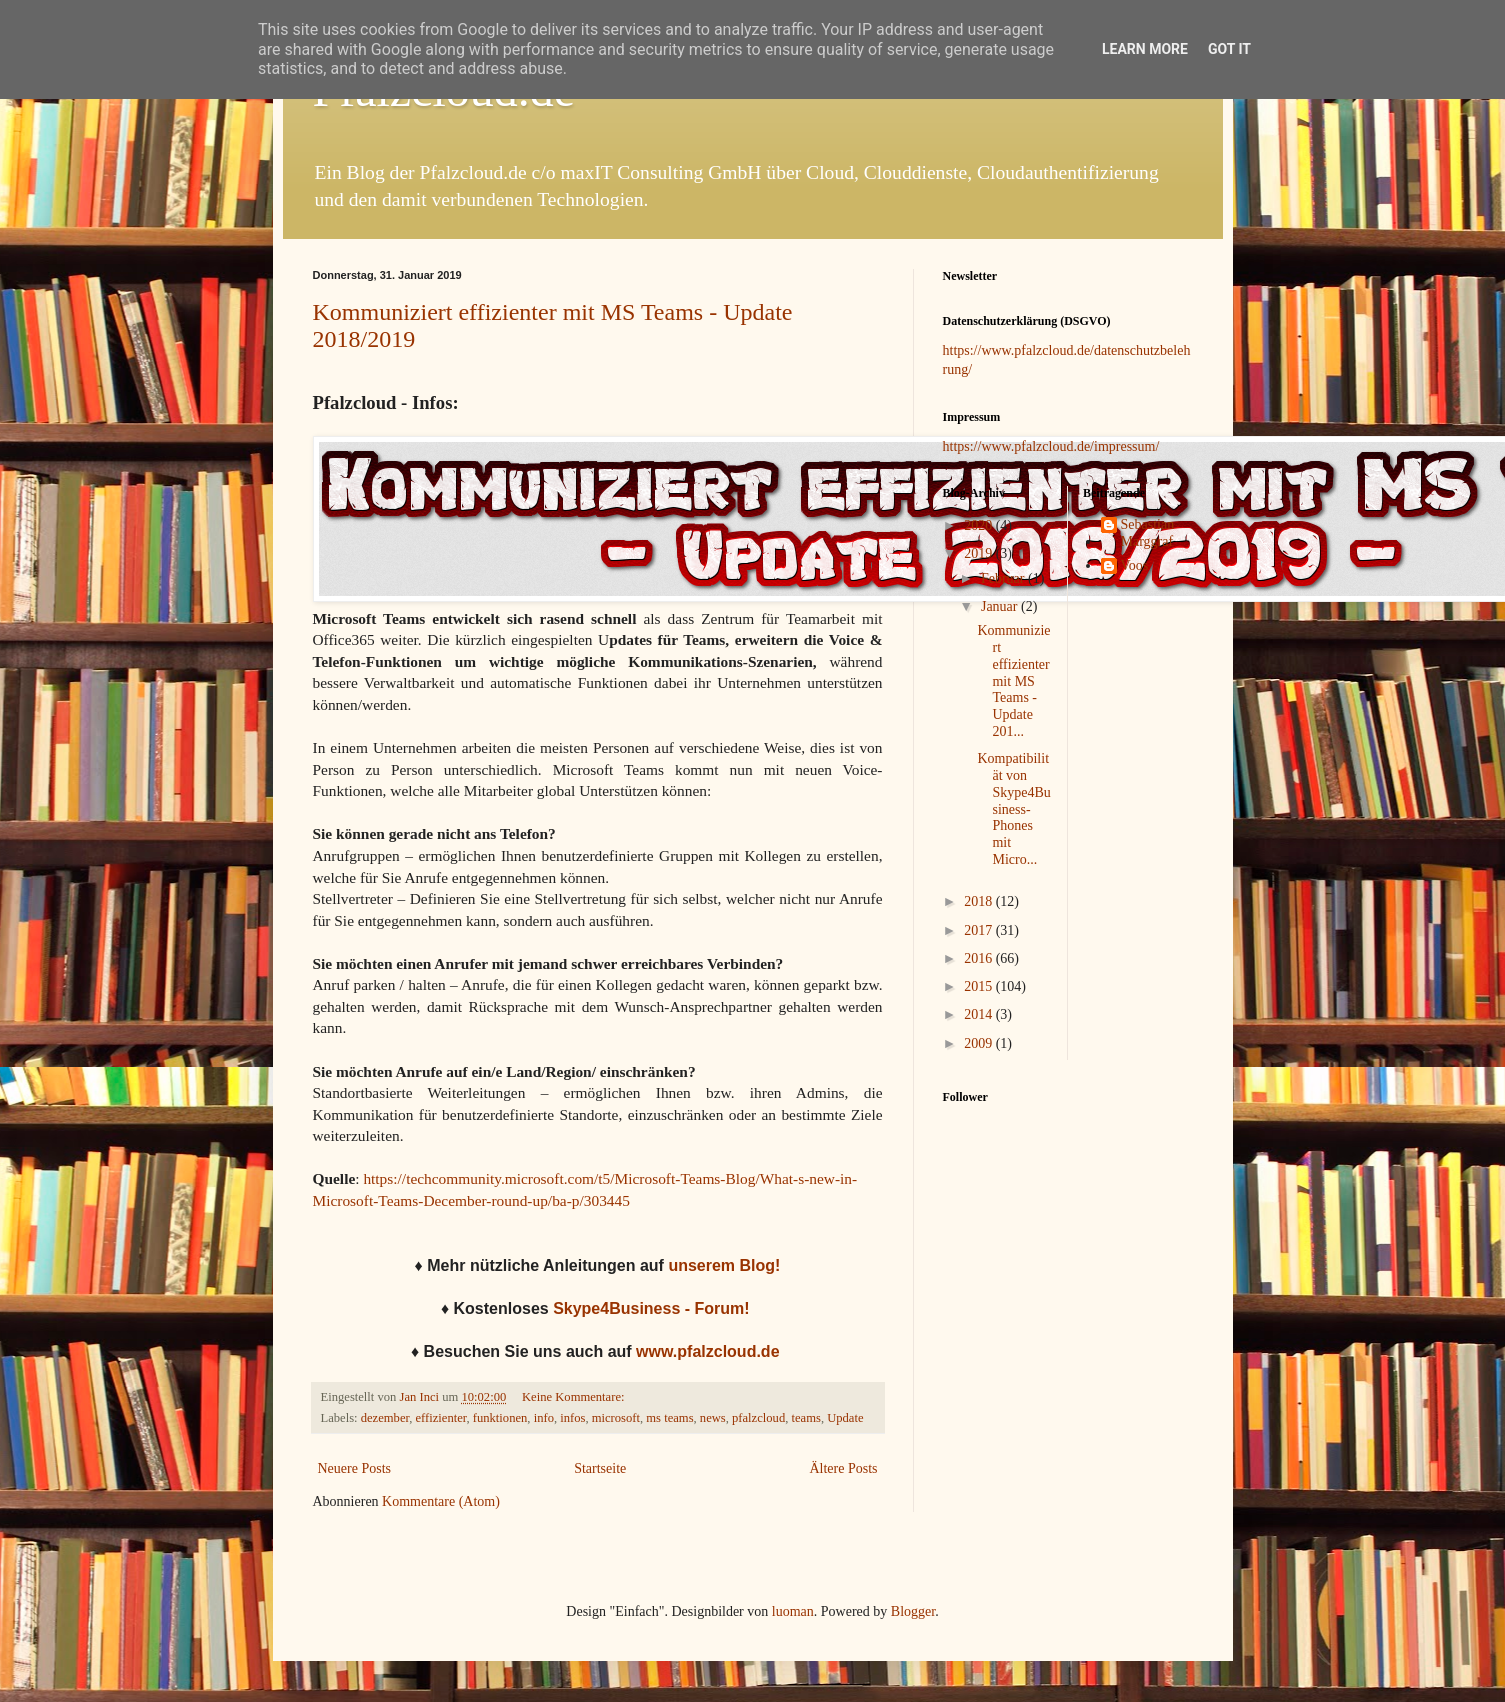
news (713, 1418)
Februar (1004, 578)
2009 (980, 1043)
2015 (980, 986)
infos (572, 1418)
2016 (980, 958)
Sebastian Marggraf (1148, 533)
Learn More (1145, 49)
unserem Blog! (724, 1265)
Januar (1001, 606)
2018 (980, 901)
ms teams (669, 1418)
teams (805, 1418)
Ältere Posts (843, 1468)
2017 (980, 930)
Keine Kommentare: (575, 1397)
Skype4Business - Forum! (653, 1308)
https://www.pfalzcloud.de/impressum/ (1051, 446)
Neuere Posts (355, 1468)
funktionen (500, 1418)
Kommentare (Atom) (441, 1501)
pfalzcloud (758, 1418)
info (544, 1418)
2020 (980, 525)
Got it (1229, 49)
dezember (385, 1418)
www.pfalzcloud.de (707, 1351)
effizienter (440, 1418)
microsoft (616, 1418)
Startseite (600, 1468)
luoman (793, 1611)
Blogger (913, 1611)
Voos (1135, 565)
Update (845, 1418)
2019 (980, 553)
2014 (980, 1014)
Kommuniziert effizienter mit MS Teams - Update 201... (1013, 681)
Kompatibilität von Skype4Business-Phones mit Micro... (1013, 809)
